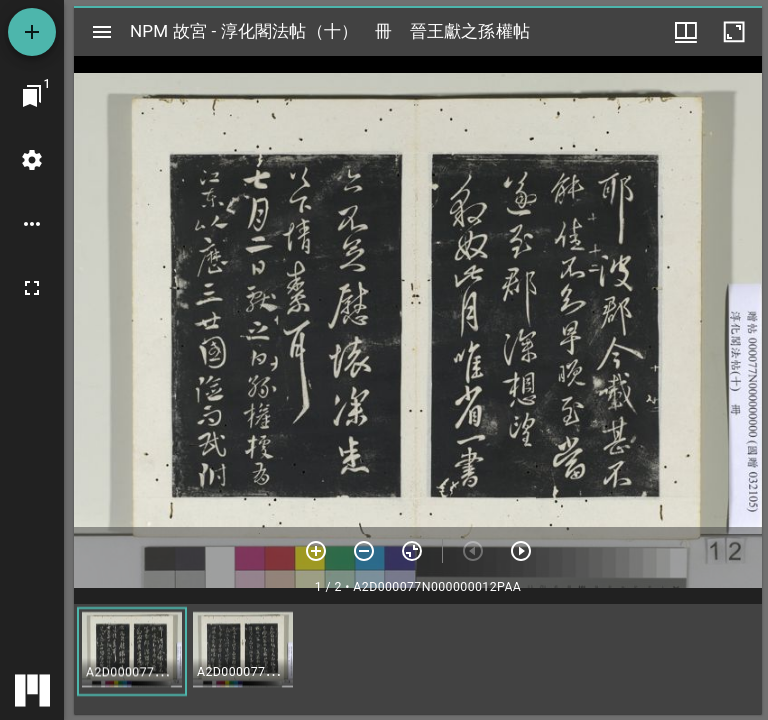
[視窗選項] (686, 32)
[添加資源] (32, 32)
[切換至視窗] (32, 96)
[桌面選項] (32, 224)
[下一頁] (521, 551)
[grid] (418, 659)
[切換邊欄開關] (102, 32)
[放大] (316, 551)
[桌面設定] (32, 160)
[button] (132, 651)
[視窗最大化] (734, 32)
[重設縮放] (412, 551)
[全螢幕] (32, 288)
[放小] (364, 551)
